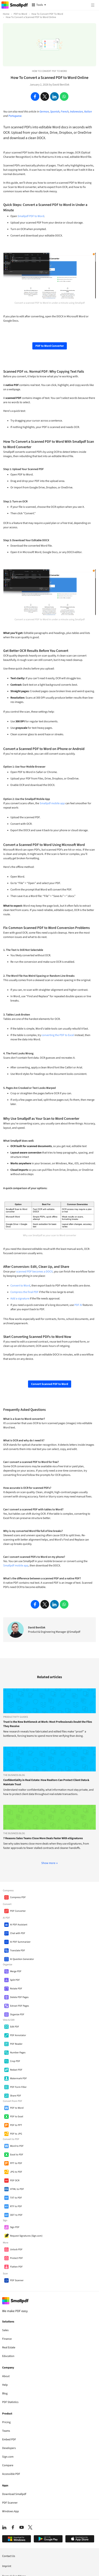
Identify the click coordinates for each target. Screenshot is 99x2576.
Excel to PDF (16, 2154)
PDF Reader (16, 2044)
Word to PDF (17, 2146)
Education (8, 2356)
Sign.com (7, 2457)
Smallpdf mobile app (52, 803)
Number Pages (18, 2052)
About (6, 2376)
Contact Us (8, 2556)
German (44, 112)
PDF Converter (18, 1911)
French (65, 112)
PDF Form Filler (18, 2087)
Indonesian (76, 112)
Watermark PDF (18, 2078)
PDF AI (78, 1305)
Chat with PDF (17, 1933)
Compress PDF (18, 1897)
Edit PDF (14, 2027)
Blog (5, 2393)
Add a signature (19, 1298)
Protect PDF (16, 2258)
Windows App (10, 2511)
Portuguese (15, 116)
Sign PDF (14, 2227)
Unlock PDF (16, 2249)
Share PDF (15, 2096)
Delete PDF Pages (19, 1997)
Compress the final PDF (24, 1292)
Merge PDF (15, 1971)
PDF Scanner (17, 2280)
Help (5, 2385)
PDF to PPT (16, 2125)
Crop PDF (15, 2061)
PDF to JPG (16, 2134)
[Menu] (93, 5)
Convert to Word (20, 1286)
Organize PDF (17, 2014)
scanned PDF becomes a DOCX (34, 1272)
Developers (9, 2448)
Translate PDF (17, 1950)
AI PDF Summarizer (20, 1942)
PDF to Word (17, 2108)
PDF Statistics (10, 2402)
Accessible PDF (11, 2474)
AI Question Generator (22, 1959)
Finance (7, 2339)
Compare (7, 2465)
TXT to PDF (16, 2198)
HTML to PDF (17, 2189)
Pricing (6, 2422)
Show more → (49, 1863)
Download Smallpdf (14, 2494)
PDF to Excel (16, 2116)
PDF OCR (14, 2180)
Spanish (54, 112)
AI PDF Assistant (18, 1924)
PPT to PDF (16, 2163)
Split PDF (15, 1980)
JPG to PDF (16, 2172)
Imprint (6, 2566)
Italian (88, 112)
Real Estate (8, 2347)
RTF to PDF (16, 2206)
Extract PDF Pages (19, 2006)
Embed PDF (9, 2439)
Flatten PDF (16, 2267)
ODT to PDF (16, 2215)
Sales (5, 2330)
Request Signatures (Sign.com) (26, 2236)
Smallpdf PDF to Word (31, 216)
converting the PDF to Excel (58, 1035)
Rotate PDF (16, 1988)
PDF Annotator (18, 2035)
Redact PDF (16, 2070)
